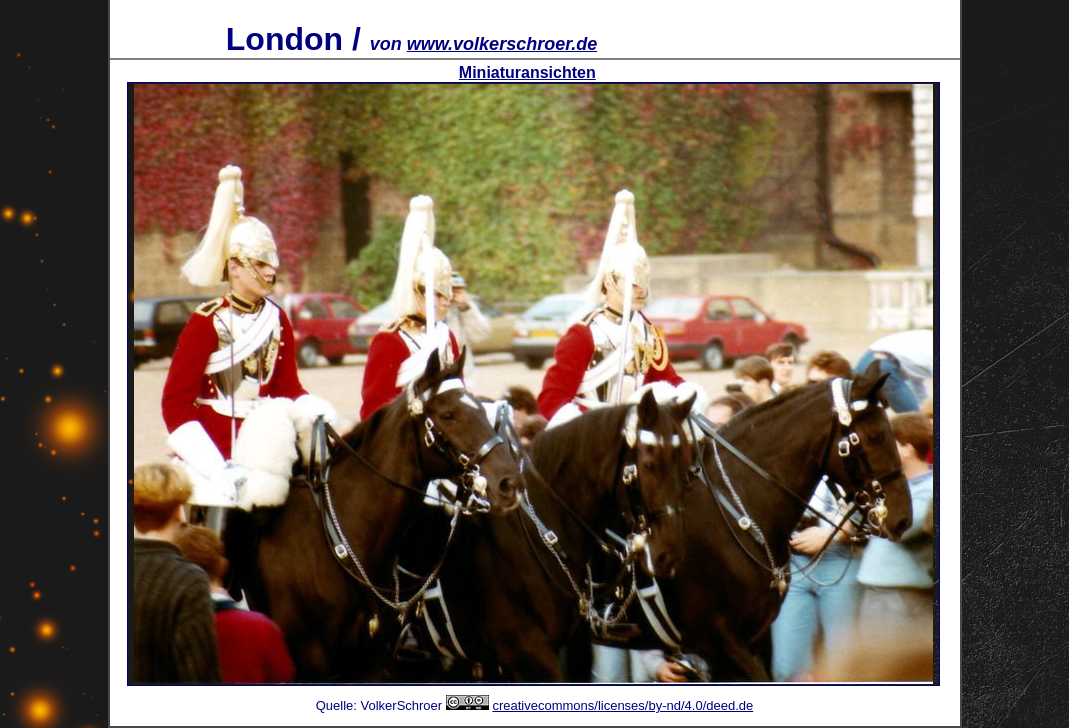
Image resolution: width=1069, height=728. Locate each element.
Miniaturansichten (527, 72)
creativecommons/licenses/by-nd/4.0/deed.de (622, 705)
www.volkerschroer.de (502, 44)
